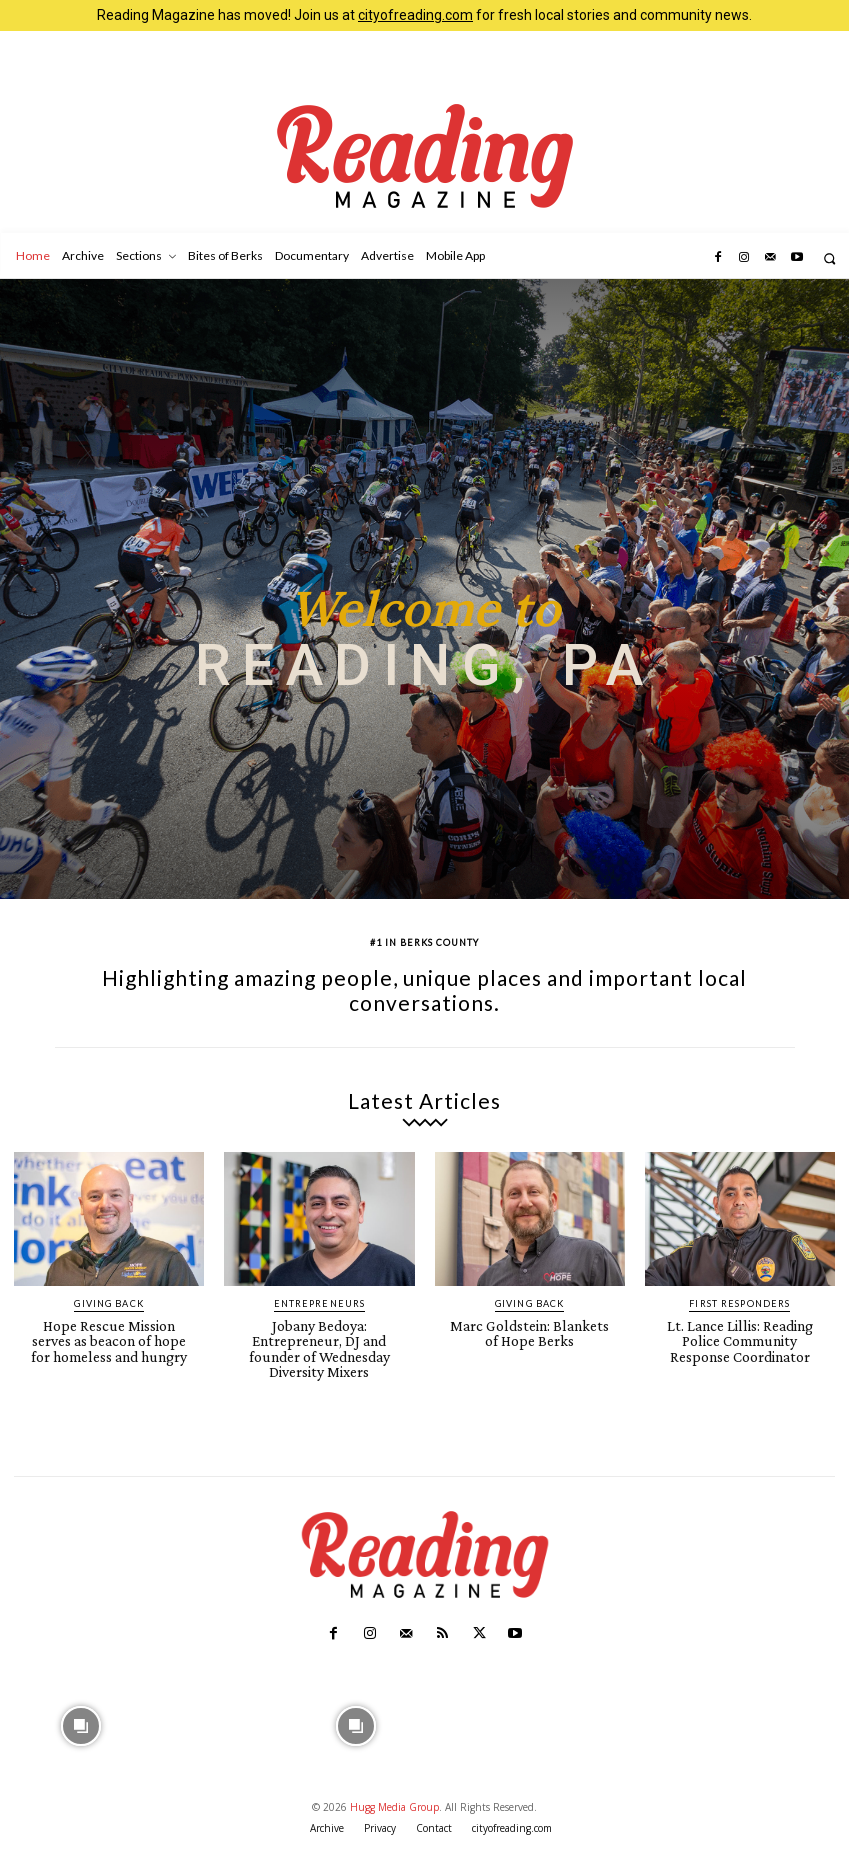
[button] (829, 258)
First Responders (739, 1303)
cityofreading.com (415, 15)
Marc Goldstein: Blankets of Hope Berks (529, 1332)
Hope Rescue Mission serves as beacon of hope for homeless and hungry (109, 1339)
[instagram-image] (80, 1717)
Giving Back (109, 1303)
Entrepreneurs (319, 1303)
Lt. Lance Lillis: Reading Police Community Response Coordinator (740, 1339)
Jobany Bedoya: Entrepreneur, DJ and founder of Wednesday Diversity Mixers (319, 1346)
